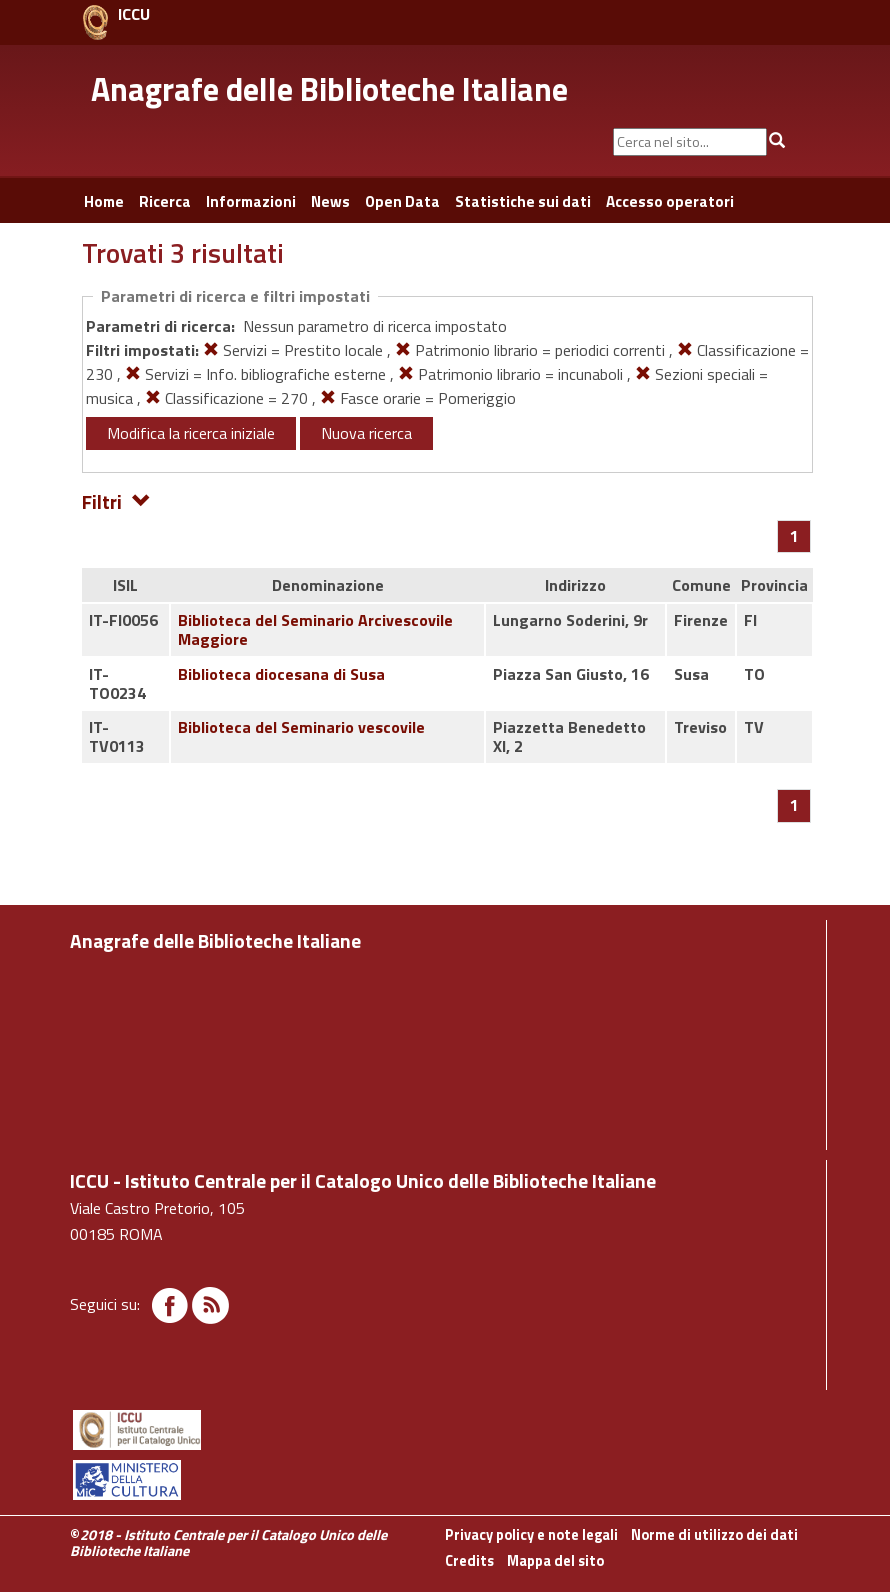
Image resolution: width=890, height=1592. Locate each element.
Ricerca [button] (165, 201)
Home (104, 201)
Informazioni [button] (251, 201)
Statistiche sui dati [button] (523, 201)
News (330, 201)
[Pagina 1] (794, 536)
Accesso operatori (670, 201)
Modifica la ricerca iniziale (191, 433)
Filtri (116, 500)
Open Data (402, 201)
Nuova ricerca (366, 433)
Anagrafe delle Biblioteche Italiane (329, 89)
